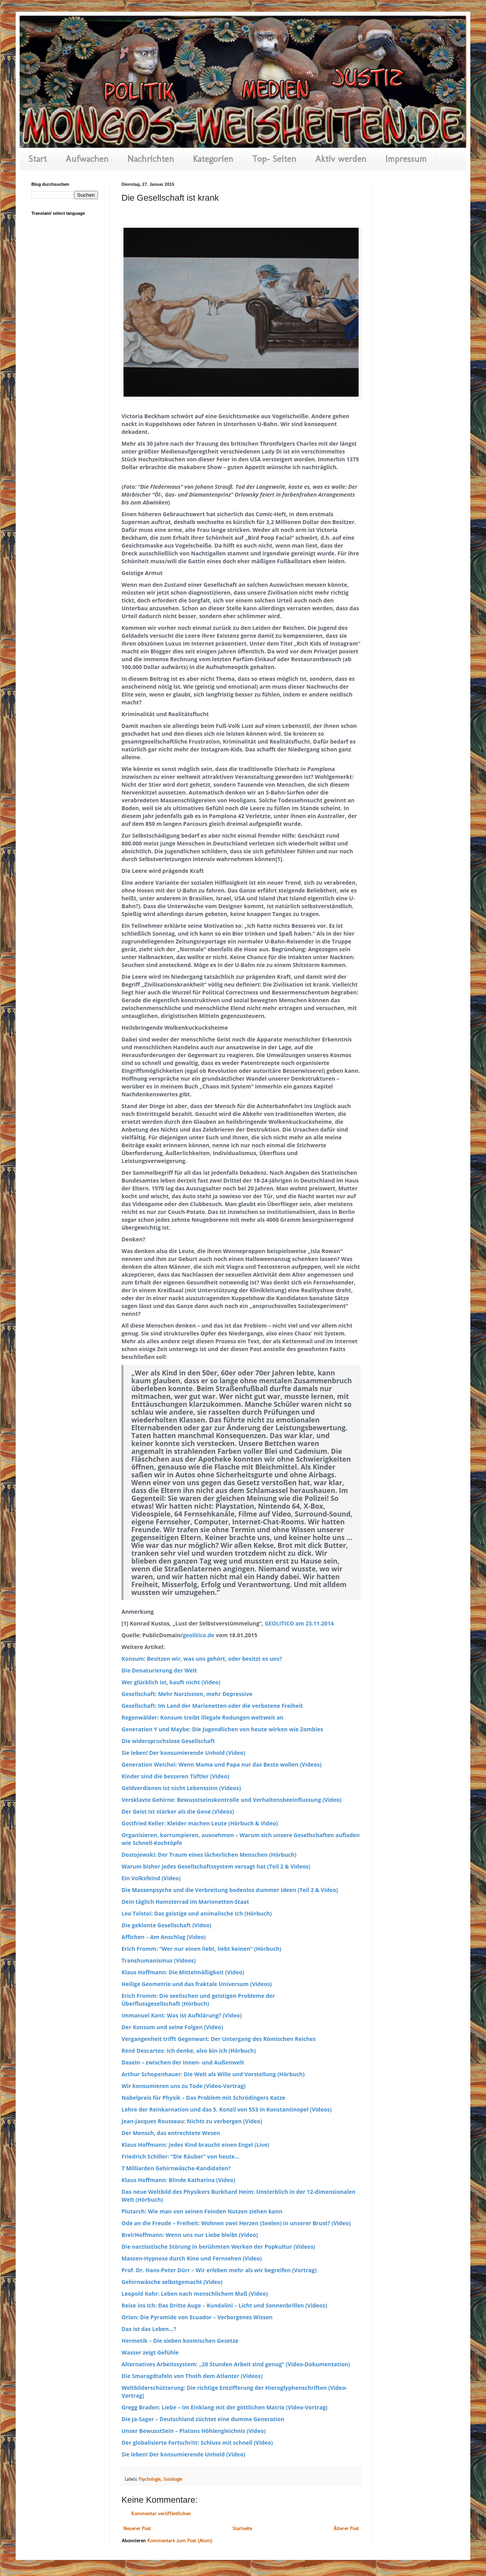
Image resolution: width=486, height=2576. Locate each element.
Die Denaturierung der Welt (159, 1670)
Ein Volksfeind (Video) (151, 1878)
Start (38, 158)
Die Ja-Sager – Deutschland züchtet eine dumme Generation (202, 2419)
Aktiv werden (340, 158)
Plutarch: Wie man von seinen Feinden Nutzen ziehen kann (201, 2211)
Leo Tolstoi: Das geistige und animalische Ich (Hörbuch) (196, 1913)
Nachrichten (150, 158)
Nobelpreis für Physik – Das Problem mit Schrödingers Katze (203, 2097)
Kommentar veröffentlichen (161, 2513)
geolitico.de (198, 1635)
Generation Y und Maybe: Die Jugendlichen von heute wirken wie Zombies (222, 1729)
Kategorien (213, 158)
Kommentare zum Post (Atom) (179, 2540)
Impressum (405, 158)
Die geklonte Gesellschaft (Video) (166, 1925)
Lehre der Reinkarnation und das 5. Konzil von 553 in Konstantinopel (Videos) (226, 2109)
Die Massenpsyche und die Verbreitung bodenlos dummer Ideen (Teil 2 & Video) (229, 1890)
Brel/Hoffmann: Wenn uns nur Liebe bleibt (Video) (189, 2235)
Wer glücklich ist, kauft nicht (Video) (170, 1682)
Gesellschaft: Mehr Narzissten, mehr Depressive (186, 1694)
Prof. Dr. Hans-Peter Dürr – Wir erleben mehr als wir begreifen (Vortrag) (219, 2270)
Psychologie (150, 2479)
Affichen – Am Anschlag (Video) (163, 1937)
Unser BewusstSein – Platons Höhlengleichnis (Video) (193, 2431)
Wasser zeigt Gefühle (150, 2352)
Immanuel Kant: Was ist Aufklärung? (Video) (181, 2015)
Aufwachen (87, 158)
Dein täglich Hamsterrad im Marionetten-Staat (185, 1901)
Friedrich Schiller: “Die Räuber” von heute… (180, 2156)
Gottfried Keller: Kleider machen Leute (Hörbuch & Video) (199, 1823)
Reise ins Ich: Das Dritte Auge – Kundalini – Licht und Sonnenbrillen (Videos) (224, 2305)
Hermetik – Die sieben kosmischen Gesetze (179, 2340)
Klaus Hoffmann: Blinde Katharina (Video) (178, 2180)
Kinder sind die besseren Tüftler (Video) (175, 1776)
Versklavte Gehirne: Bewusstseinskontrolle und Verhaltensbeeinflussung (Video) (231, 1799)
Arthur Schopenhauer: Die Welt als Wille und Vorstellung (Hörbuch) (213, 2074)
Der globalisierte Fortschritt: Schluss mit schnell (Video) (197, 2442)
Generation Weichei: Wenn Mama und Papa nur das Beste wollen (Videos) (221, 1764)
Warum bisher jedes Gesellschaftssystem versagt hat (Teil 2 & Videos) (215, 1866)
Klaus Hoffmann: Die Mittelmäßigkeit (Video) (182, 1972)
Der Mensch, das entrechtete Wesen (170, 2133)
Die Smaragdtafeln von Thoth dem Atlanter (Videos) (192, 2376)
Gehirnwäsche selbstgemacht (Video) (172, 2282)
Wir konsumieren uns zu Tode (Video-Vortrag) (183, 2086)
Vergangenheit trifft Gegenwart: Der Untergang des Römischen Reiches (218, 2039)
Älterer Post (346, 2528)
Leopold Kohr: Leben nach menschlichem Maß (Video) (194, 2293)
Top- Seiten (274, 158)
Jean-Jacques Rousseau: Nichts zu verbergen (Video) (191, 2121)
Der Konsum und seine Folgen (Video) (172, 2027)
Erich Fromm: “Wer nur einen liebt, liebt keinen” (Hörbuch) (201, 1948)
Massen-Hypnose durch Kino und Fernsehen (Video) (191, 2258)
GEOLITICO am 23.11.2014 (299, 1623)
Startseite (242, 2528)
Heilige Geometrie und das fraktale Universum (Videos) (196, 1984)
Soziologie (172, 2479)
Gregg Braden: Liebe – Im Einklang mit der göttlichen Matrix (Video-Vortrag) (224, 2407)
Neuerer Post (137, 2528)
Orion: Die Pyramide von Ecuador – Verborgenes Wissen (197, 2317)
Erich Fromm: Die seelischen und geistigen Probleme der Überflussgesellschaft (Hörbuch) (198, 1999)
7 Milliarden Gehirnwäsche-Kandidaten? (175, 2168)
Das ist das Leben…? (148, 2329)
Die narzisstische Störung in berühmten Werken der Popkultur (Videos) (218, 2246)
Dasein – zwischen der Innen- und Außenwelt (182, 2062)
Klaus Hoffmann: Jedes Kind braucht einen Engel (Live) (195, 2144)
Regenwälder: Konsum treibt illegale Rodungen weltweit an (202, 1717)
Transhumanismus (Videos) (158, 1960)
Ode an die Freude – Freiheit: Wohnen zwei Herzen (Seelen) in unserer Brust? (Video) (236, 2223)
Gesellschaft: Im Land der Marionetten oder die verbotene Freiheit (212, 1705)
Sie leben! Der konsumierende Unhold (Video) (183, 1752)
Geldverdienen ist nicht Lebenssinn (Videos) (181, 1788)
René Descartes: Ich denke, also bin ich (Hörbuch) (188, 2050)
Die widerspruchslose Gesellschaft (168, 1741)
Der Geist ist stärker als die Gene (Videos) (177, 1811)
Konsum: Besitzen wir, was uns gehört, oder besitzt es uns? (201, 1658)
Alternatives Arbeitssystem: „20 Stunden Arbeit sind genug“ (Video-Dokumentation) (235, 2364)
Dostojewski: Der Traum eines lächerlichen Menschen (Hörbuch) (208, 1854)
